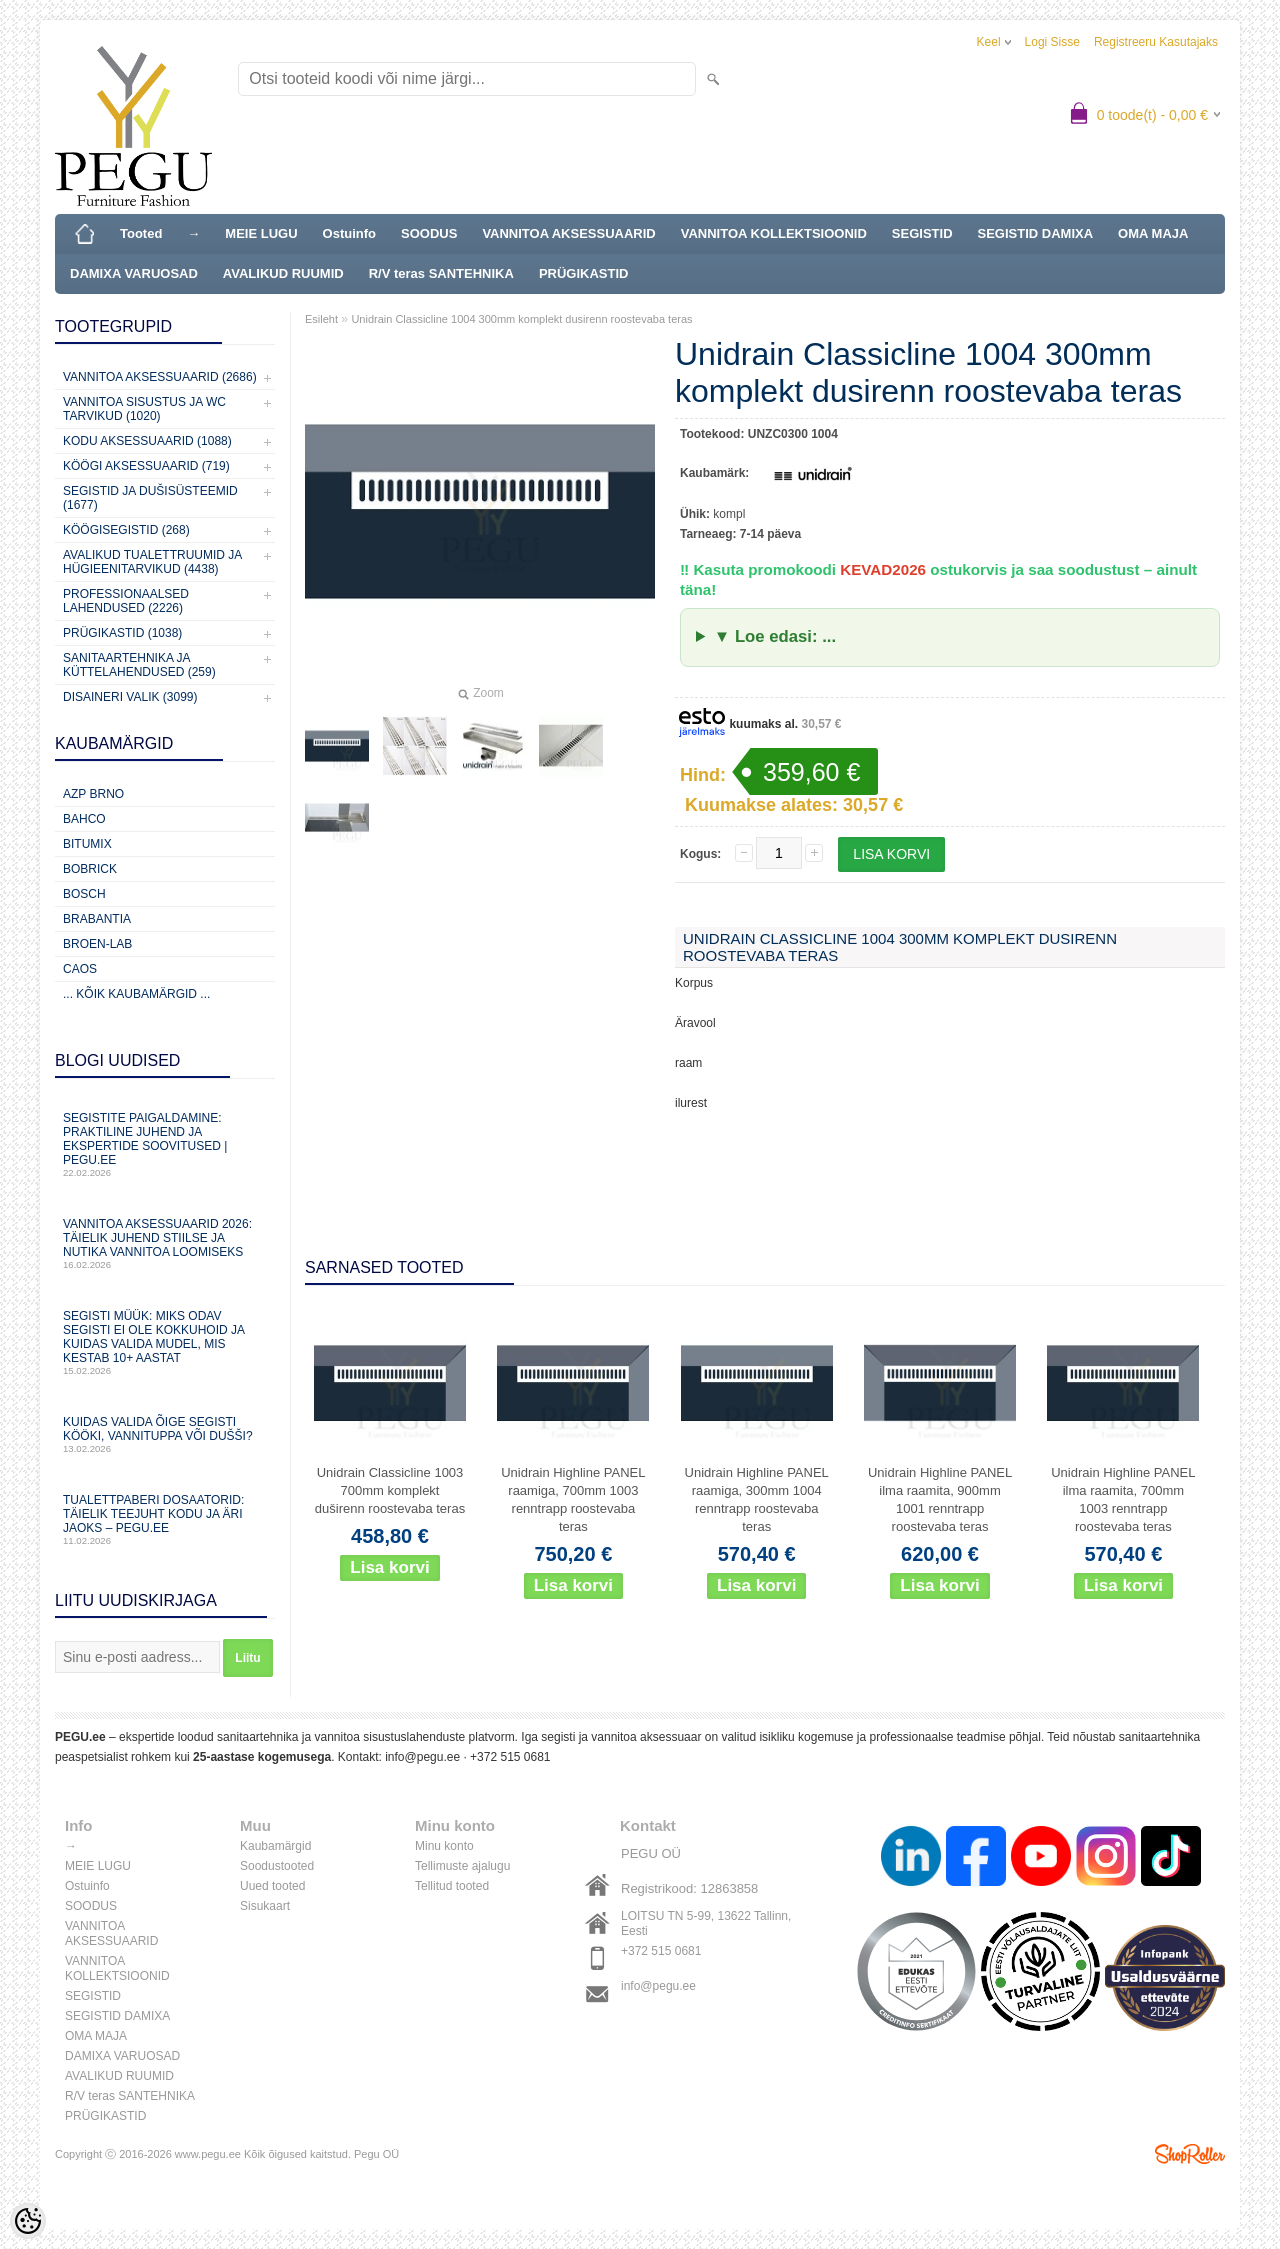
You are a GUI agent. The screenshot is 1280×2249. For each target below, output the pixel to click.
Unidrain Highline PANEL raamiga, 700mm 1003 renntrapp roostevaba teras (573, 1499)
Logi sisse (1052, 42)
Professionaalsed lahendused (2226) (126, 601)
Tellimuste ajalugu (462, 1866)
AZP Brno (93, 794)
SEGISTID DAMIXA (1036, 233)
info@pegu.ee (422, 1757)
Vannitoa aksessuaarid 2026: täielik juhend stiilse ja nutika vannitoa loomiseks (165, 1243)
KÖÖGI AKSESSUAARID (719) (146, 466)
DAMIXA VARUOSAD (134, 273)
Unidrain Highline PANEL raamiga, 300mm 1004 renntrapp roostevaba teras (757, 1499)
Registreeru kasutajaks (1156, 42)
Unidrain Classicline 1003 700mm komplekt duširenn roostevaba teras (390, 1490)
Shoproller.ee (1190, 2154)
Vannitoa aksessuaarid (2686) (160, 377)
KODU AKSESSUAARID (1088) (147, 441)
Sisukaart (265, 1906)
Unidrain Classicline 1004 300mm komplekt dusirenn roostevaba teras (521, 319)
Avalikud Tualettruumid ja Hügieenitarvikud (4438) (152, 562)
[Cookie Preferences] (28, 2221)
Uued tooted (272, 1886)
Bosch (84, 894)
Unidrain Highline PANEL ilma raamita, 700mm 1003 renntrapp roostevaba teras (1123, 1499)
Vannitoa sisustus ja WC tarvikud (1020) (144, 409)
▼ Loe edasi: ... (775, 636)
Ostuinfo (349, 233)
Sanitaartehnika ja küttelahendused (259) (139, 665)
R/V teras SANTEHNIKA (441, 273)
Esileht (321, 319)
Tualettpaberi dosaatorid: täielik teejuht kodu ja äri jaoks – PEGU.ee (165, 1519)
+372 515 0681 (510, 1757)
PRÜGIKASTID (584, 273)
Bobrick (90, 869)
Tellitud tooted (452, 1886)
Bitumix (87, 844)
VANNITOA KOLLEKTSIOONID (774, 233)
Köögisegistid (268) (126, 530)
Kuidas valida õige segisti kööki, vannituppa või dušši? (165, 1434)
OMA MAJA (1153, 233)
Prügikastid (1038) (122, 633)
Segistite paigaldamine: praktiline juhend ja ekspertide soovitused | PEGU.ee (165, 1144)
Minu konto (444, 1846)
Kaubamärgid (275, 1846)
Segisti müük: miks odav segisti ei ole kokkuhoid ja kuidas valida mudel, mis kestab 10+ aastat (165, 1342)
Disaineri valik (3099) (130, 697)
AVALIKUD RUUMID (283, 273)
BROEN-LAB (97, 944)
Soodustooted (277, 1866)
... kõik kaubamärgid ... (136, 994)
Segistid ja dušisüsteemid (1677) (150, 498)
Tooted (141, 233)
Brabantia (97, 919)
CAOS (80, 969)
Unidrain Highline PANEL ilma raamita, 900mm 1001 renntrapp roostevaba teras (940, 1499)
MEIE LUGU (261, 233)
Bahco (84, 819)
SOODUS (429, 233)
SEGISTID (922, 233)
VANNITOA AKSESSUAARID (568, 233)
